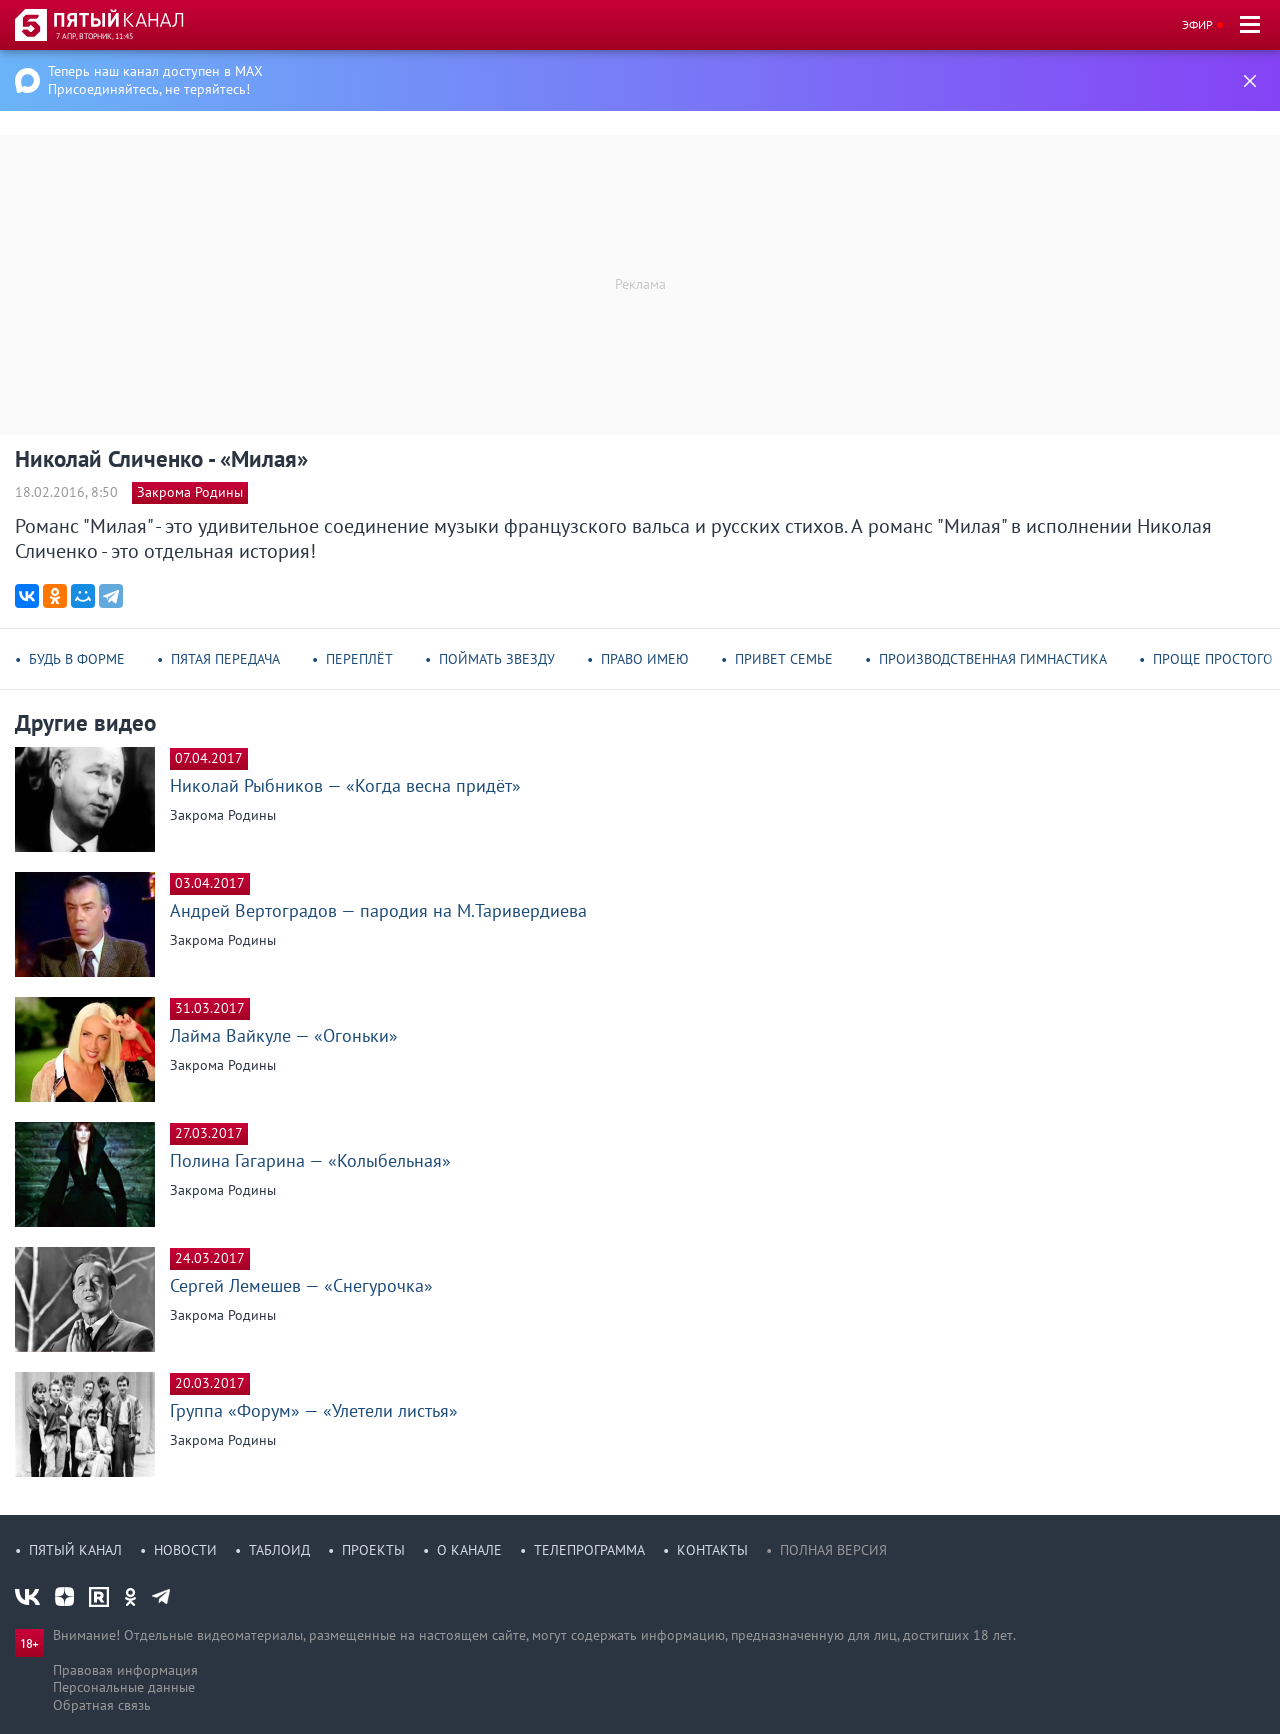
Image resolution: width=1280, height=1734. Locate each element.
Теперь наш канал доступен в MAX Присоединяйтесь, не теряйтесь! (155, 80)
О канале (469, 1550)
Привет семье (784, 659)
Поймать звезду (497, 659)
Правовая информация (125, 1670)
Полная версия (833, 1550)
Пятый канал (75, 1550)
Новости (185, 1550)
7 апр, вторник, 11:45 (94, 36)
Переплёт (359, 659)
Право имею (645, 659)
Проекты (373, 1550)
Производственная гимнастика (993, 659)
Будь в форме (77, 659)
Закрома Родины (190, 492)
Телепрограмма (589, 1550)
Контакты (712, 1550)
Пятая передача (225, 659)
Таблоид (279, 1550)
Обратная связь (102, 1705)
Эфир (1197, 24)
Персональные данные (124, 1687)
